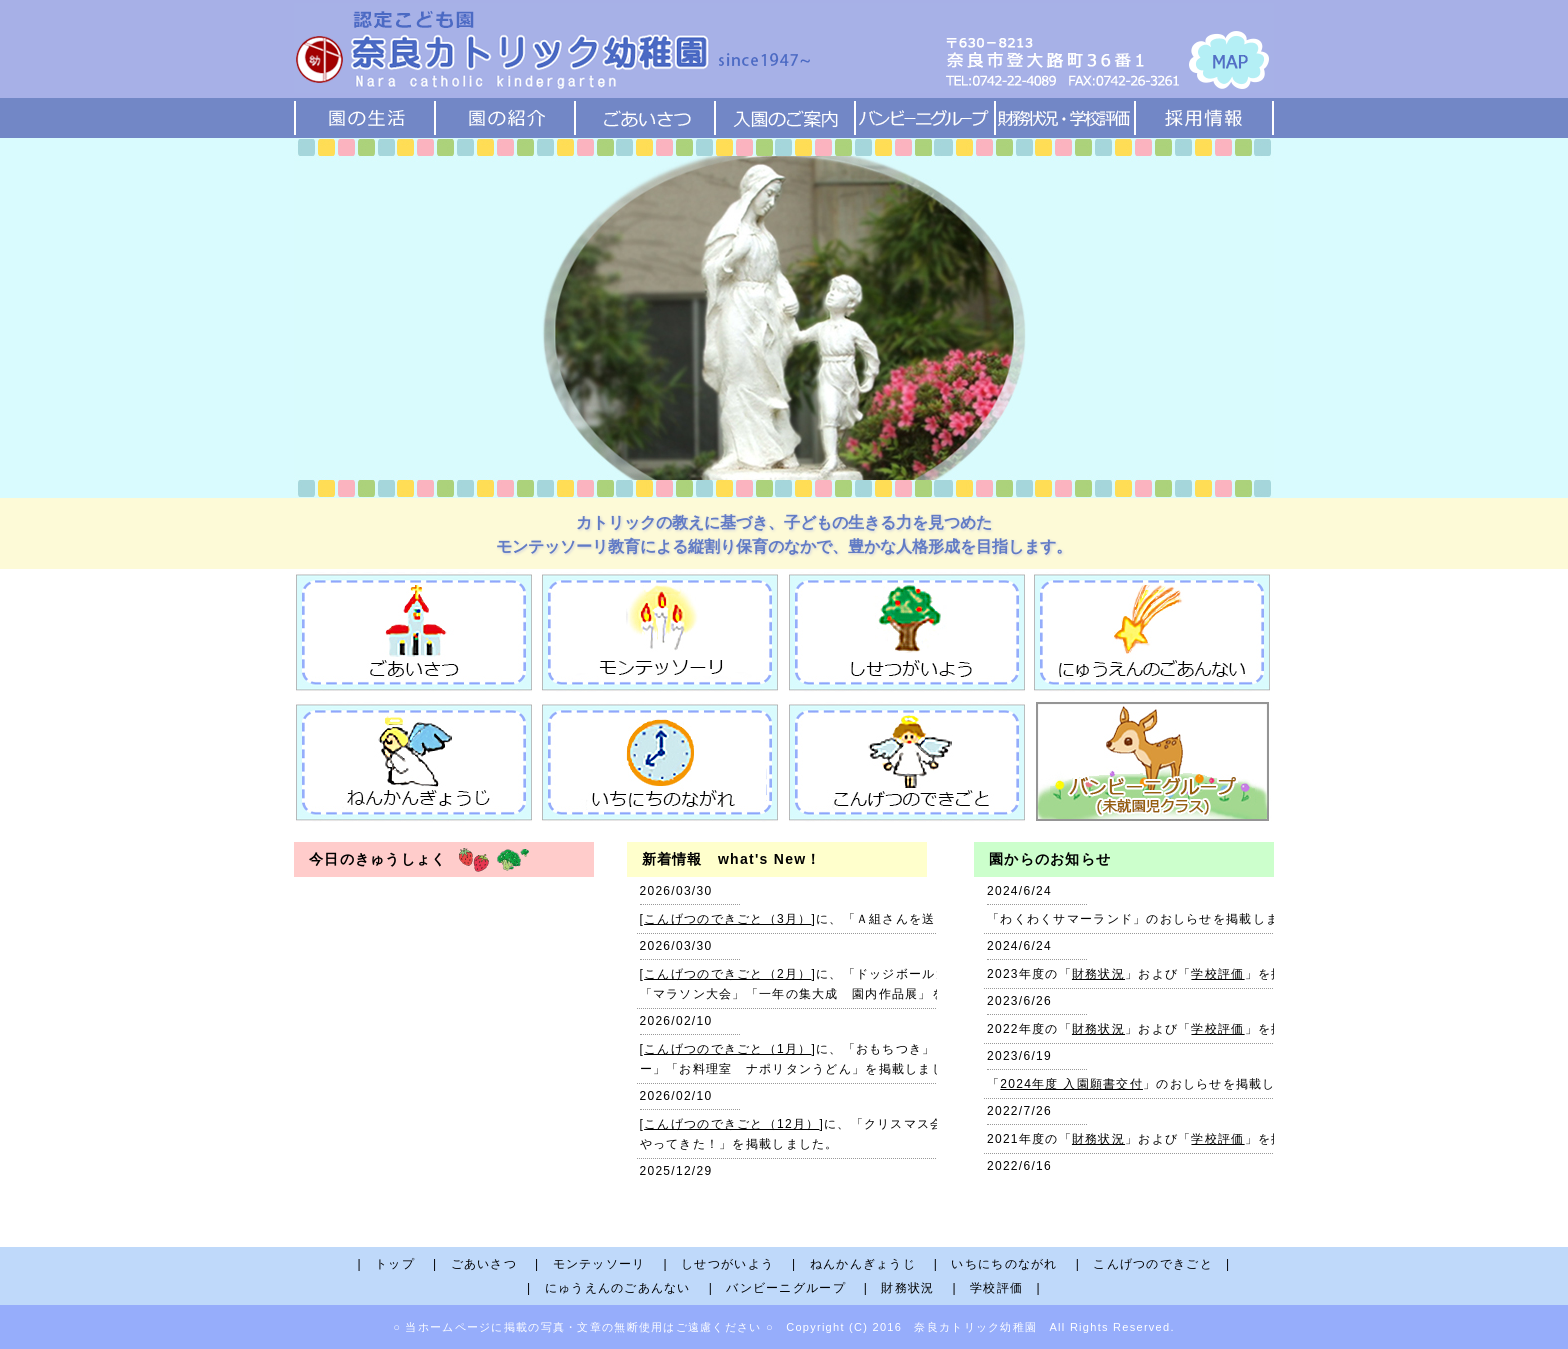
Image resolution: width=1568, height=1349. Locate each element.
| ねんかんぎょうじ (860, 1264)
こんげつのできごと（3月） (727, 919)
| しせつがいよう (725, 1264)
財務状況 (1098, 974)
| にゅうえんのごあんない (615, 1288)
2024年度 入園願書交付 (1071, 1084)
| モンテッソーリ (597, 1264)
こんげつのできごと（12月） (731, 1124)
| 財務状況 (906, 1288)
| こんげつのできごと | (1153, 1264)
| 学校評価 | (997, 1288)
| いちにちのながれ (1002, 1264)
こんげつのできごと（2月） (727, 974)
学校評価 (1217, 974)
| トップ (392, 1264)
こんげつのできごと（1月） (727, 1049)
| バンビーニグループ (784, 1288)
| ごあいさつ (481, 1264)
